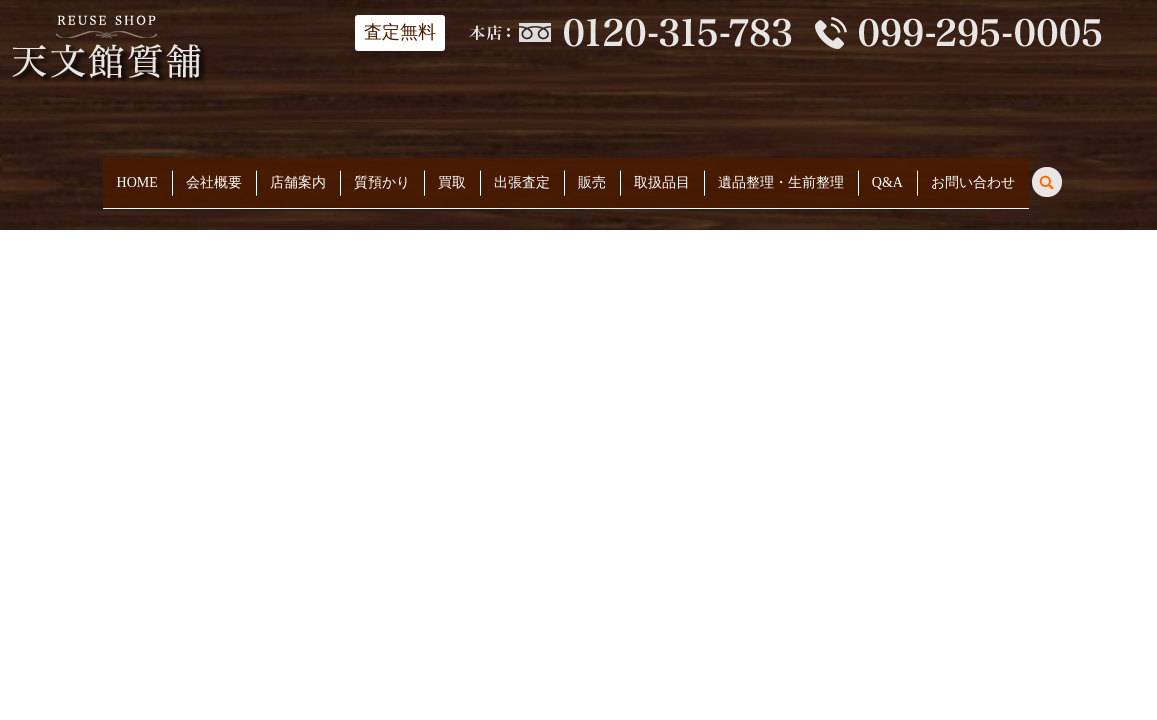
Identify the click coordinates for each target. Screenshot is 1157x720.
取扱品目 (662, 175)
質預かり (382, 175)
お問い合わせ (973, 175)
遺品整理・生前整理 (781, 175)
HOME (137, 175)
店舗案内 (298, 175)
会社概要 (214, 175)
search (1059, 172)
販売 (592, 175)
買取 (452, 175)
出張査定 (522, 175)
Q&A (887, 175)
